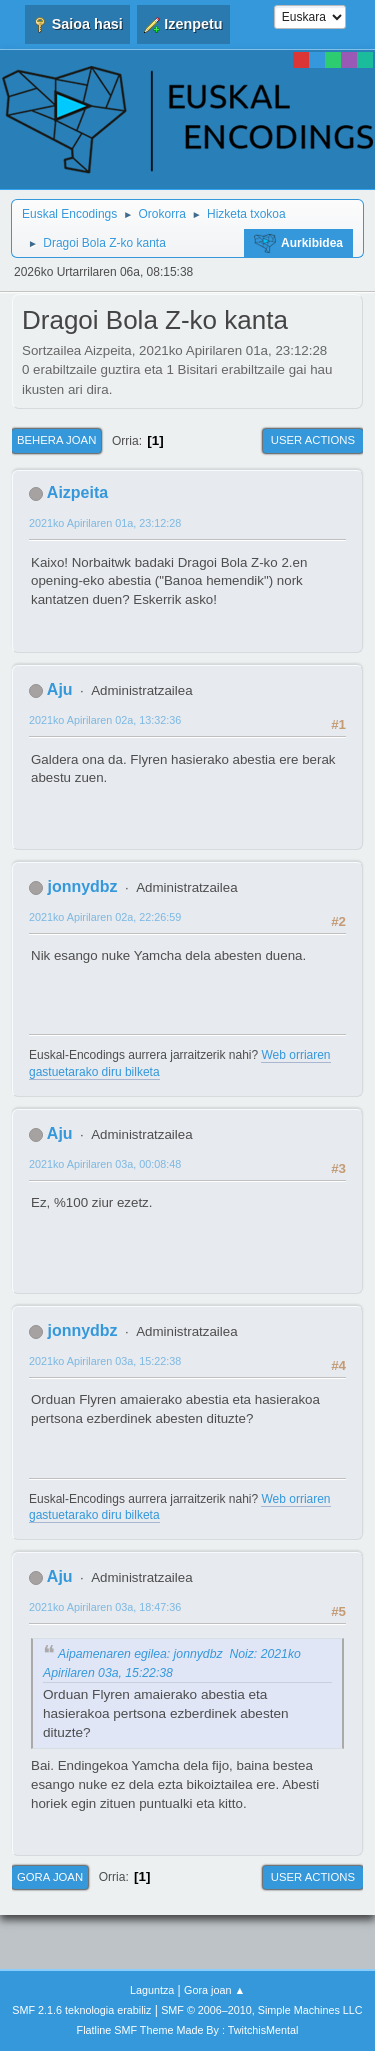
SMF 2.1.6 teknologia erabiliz (81, 2010)
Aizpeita (77, 492)
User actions (313, 440)
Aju (60, 689)
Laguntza (152, 1990)
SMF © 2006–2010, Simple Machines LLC (262, 2010)
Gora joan (50, 1877)
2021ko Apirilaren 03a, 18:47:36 (105, 1607)
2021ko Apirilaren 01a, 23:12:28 (105, 523)
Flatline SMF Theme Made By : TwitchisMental (188, 2030)
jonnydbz (82, 886)
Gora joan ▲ (214, 1990)
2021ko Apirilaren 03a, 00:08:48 (105, 1164)
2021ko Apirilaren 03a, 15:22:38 (105, 1361)
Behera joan (56, 440)
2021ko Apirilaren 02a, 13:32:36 (105, 720)
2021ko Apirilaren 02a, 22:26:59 (105, 917)
